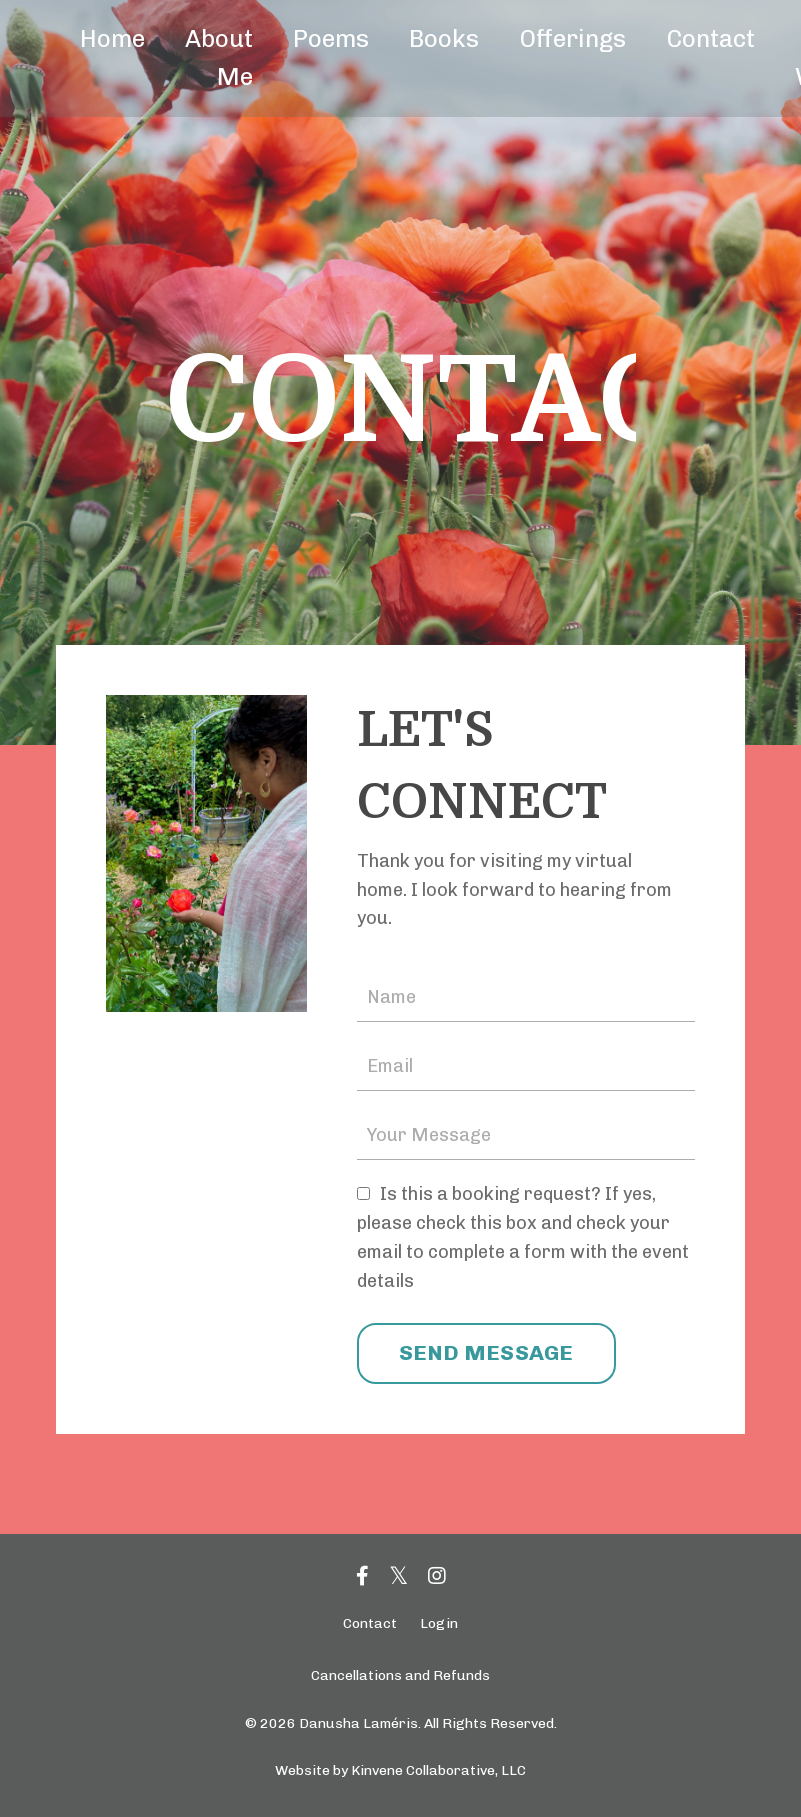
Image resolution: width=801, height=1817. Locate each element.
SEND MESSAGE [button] (486, 1352)
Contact (710, 38)
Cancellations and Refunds (400, 1675)
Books (444, 38)
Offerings (572, 38)
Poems (331, 38)
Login (439, 1623)
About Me (219, 57)
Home (112, 38)
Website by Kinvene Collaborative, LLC (400, 1770)
